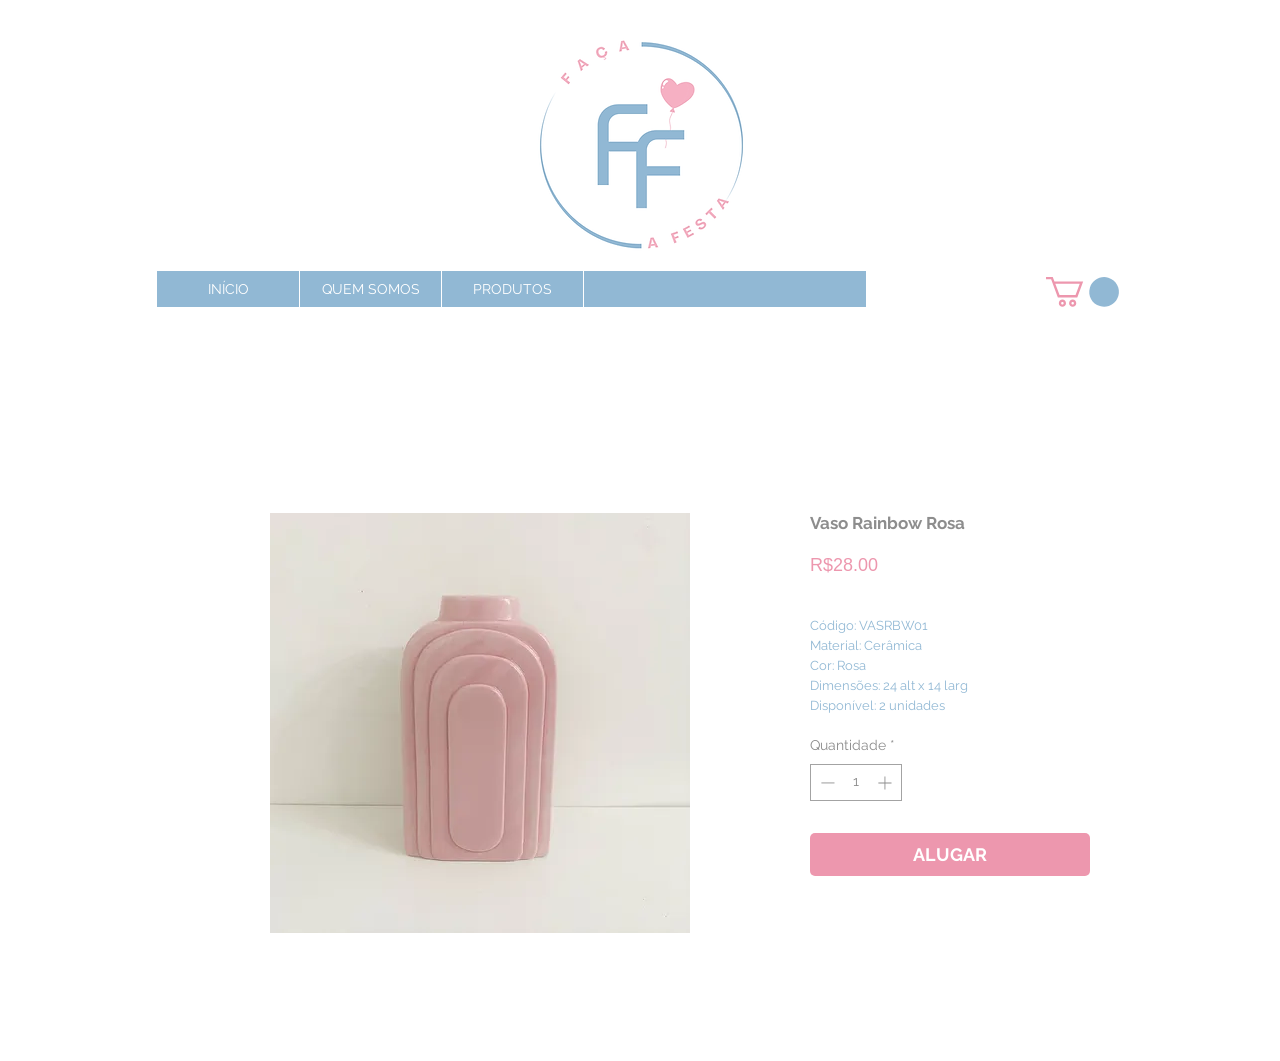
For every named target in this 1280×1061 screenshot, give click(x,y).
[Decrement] (825, 782)
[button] (512, 289)
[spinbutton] (856, 782)
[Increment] (886, 782)
